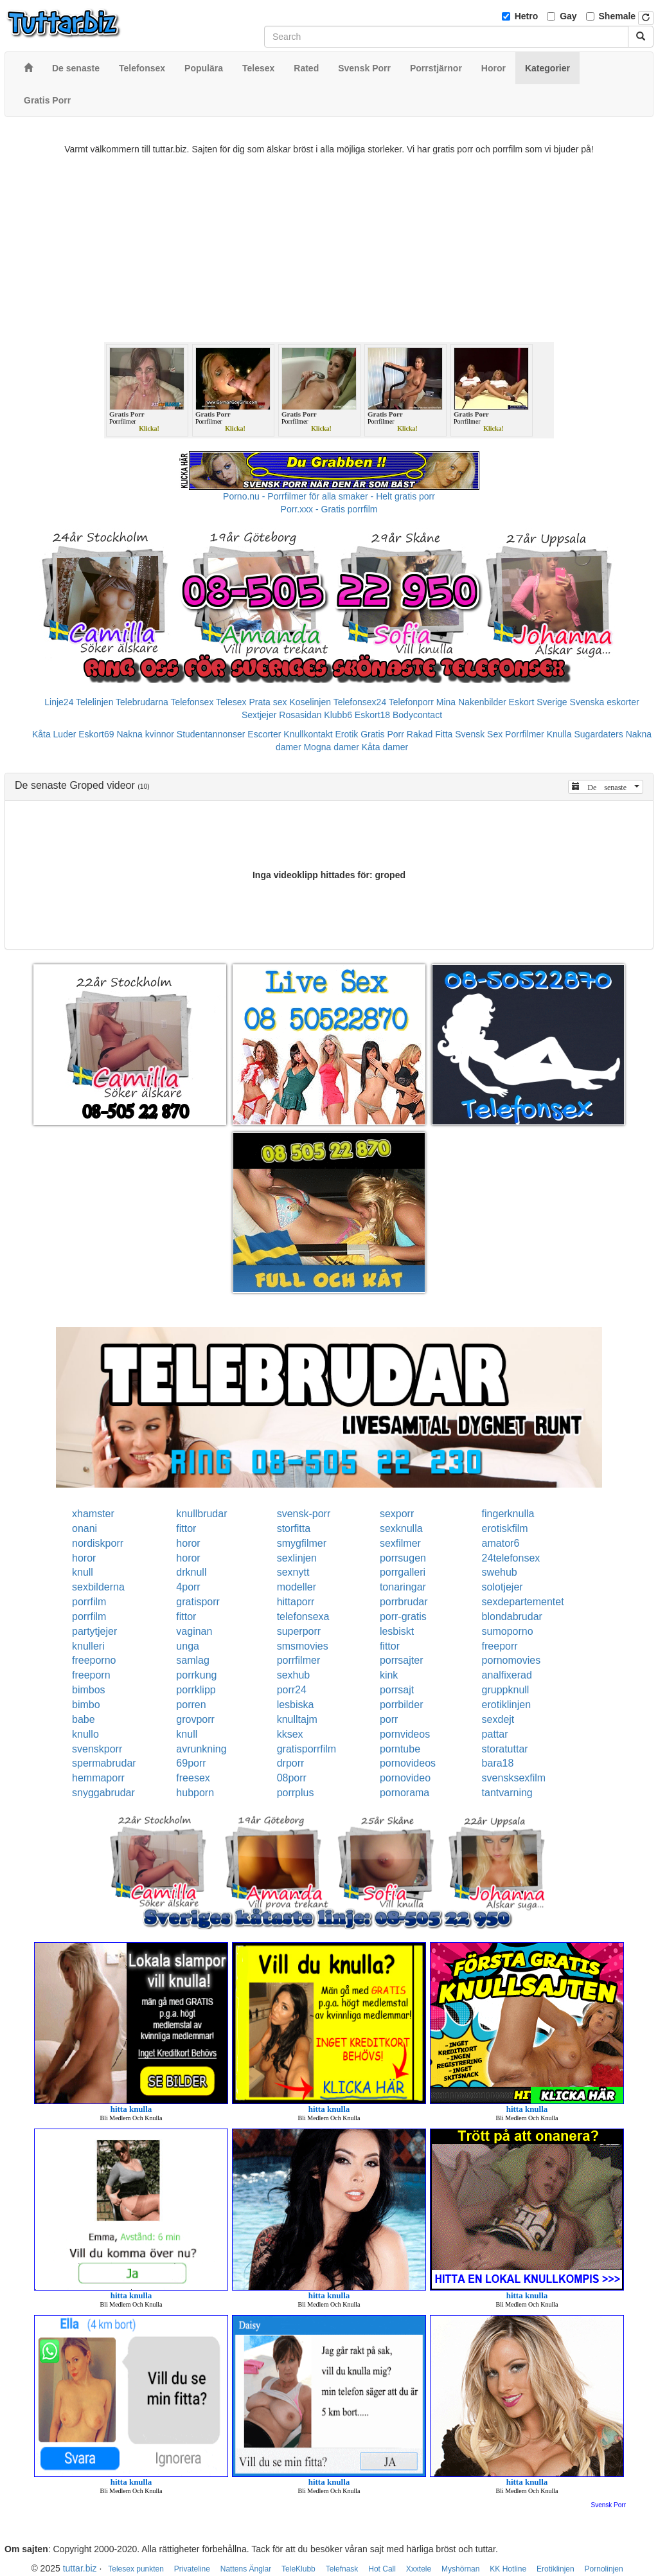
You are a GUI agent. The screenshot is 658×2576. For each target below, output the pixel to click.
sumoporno (507, 1631)
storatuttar (505, 1748)
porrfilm (89, 1601)
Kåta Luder (54, 734)
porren (191, 1704)
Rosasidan (300, 715)
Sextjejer (259, 715)
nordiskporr (97, 1543)
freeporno (94, 1660)
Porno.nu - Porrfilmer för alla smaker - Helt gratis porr (329, 496)
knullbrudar (201, 1513)
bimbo (86, 1704)
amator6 (501, 1543)
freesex (192, 1777)
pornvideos (405, 1734)
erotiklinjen (506, 1704)
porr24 (292, 1689)
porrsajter (401, 1660)
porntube (400, 1748)
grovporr (195, 1719)
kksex (290, 1734)
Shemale (617, 16)
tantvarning (507, 1792)
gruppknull (505, 1689)
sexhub (293, 1675)
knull (82, 1572)
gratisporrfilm (306, 1748)
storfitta (293, 1528)
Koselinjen (310, 702)
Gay (568, 16)
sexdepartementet (523, 1601)
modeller (296, 1586)
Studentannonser (211, 734)
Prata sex (268, 702)
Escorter (264, 734)
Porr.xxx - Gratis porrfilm (329, 509)
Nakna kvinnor (145, 734)
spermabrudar (104, 1763)
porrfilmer (299, 1660)
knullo (85, 1734)
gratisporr (198, 1601)
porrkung (196, 1675)
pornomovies (511, 1660)
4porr (188, 1586)
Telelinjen (94, 702)
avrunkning (201, 1748)
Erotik (347, 734)
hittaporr (296, 1601)
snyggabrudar (103, 1792)
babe (83, 1719)
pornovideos (408, 1763)
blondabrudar (512, 1616)
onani (84, 1528)
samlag (192, 1660)
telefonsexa (303, 1616)
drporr (291, 1763)
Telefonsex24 (360, 702)
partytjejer (94, 1631)
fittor (186, 1528)
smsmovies (302, 1646)
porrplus (295, 1792)
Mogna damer (331, 747)
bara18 (498, 1763)
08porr (292, 1777)
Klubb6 (338, 715)
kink (389, 1675)
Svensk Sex (478, 734)
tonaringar (403, 1586)
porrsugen (403, 1558)
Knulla (559, 734)
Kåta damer (385, 747)
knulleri (88, 1646)
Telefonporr (411, 702)
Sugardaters (598, 734)
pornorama (404, 1792)
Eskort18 (372, 715)
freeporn (91, 1675)
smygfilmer (301, 1543)
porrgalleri (402, 1572)
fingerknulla (508, 1513)
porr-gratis (403, 1616)
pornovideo (405, 1777)
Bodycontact (417, 715)
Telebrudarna (142, 702)
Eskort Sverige (538, 702)
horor (188, 1543)
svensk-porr (304, 1513)
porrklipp (195, 1689)
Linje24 (58, 702)
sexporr (397, 1513)
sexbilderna (98, 1586)
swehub (499, 1572)
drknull (191, 1572)
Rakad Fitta (430, 734)
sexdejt (498, 1719)
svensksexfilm (514, 1777)
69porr (191, 1763)
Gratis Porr (382, 734)
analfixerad (507, 1675)
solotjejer (502, 1586)
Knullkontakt (307, 734)
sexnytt (293, 1572)
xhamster (93, 1513)
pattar (495, 1734)
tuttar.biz (80, 2568)
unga (187, 1646)
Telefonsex (191, 702)
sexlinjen (297, 1558)
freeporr (500, 1646)
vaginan (194, 1631)
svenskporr (97, 1748)
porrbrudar (404, 1601)
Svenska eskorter (604, 702)
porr (389, 1719)
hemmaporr (98, 1777)
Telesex (231, 702)
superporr (299, 1631)
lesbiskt (397, 1631)
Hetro (526, 16)
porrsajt (397, 1689)
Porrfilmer (524, 734)
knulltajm (297, 1719)
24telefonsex (511, 1558)
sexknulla (401, 1528)
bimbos (88, 1689)
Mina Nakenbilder (471, 702)
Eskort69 (96, 734)
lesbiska (295, 1704)
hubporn (195, 1792)
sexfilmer (400, 1543)
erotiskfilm (505, 1528)
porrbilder (401, 1704)
